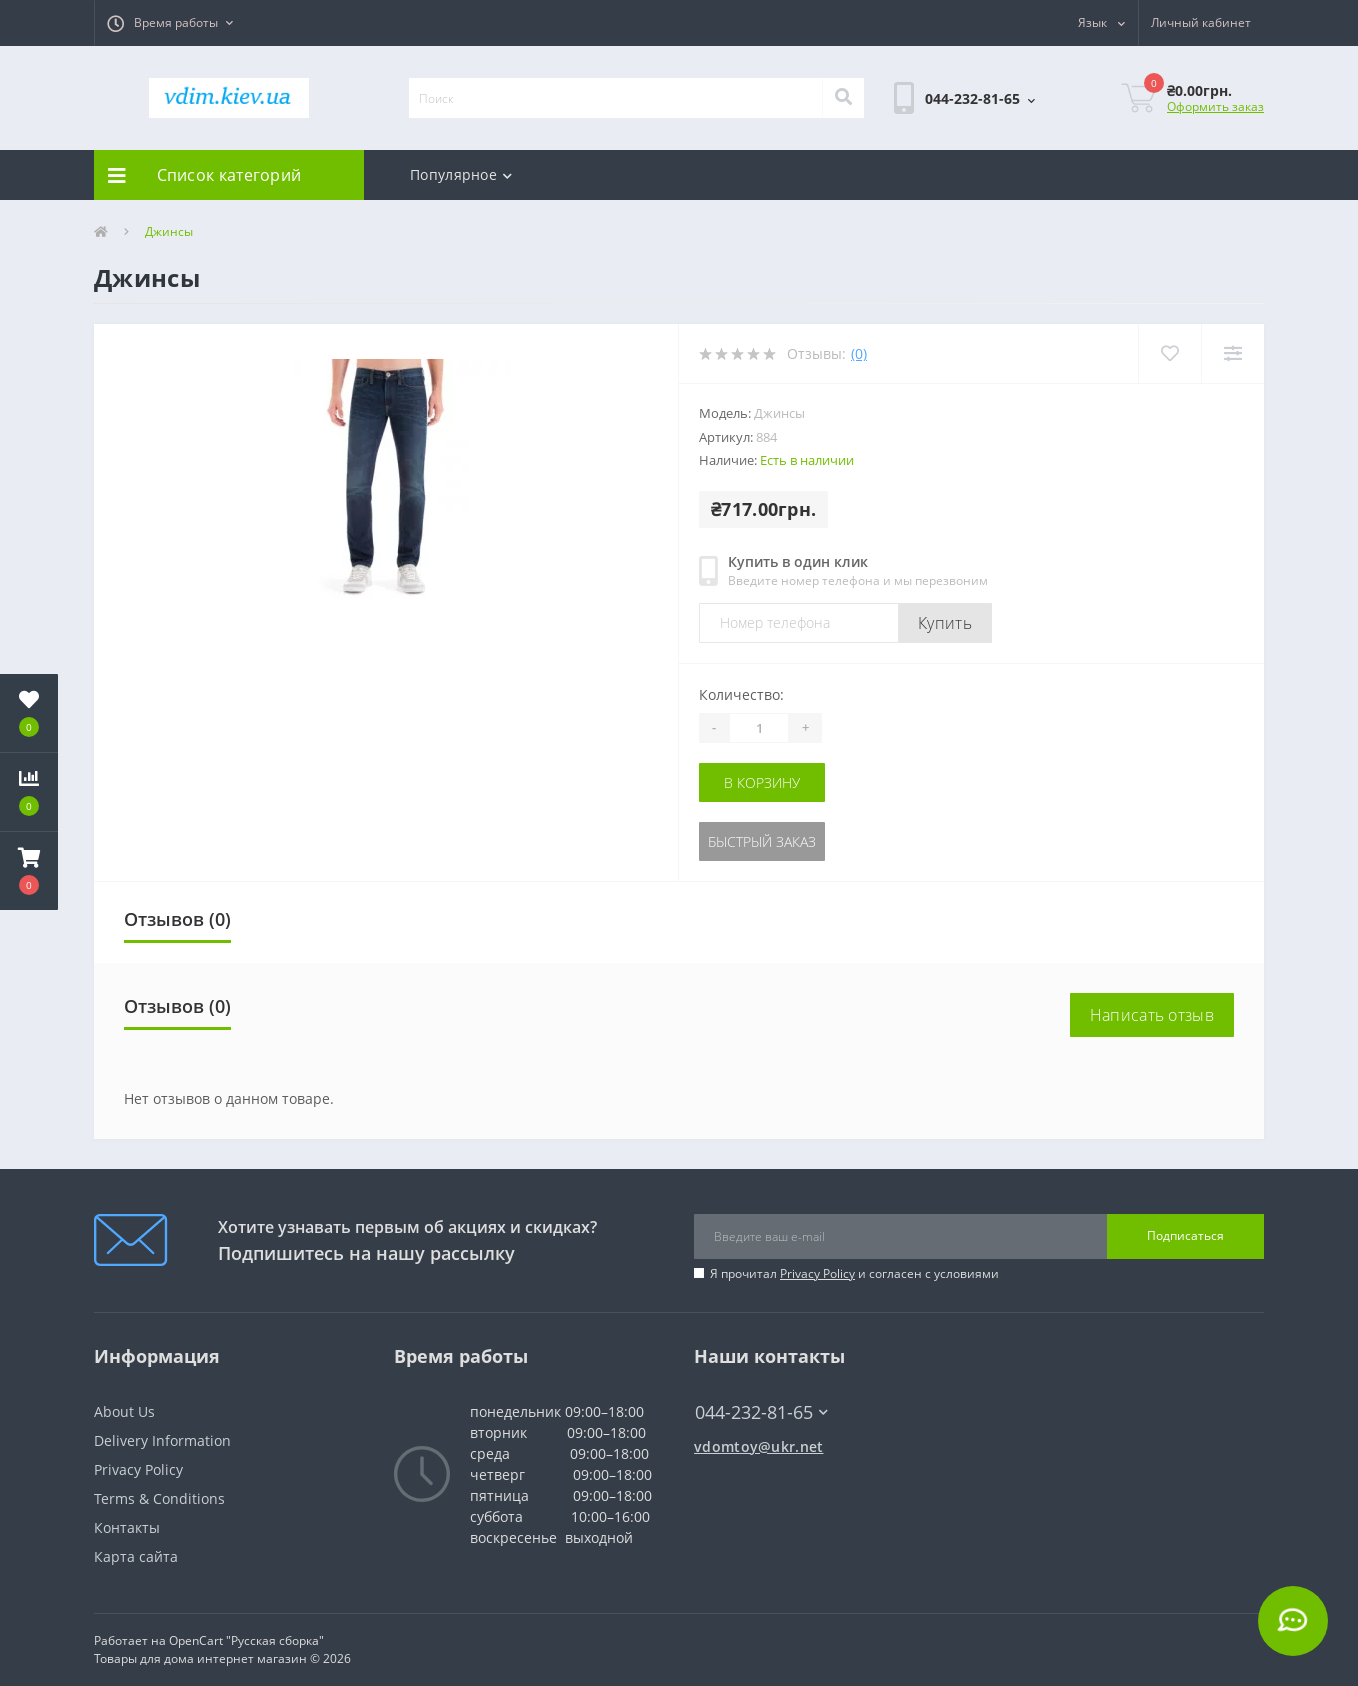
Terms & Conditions (159, 1498)
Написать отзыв (1152, 1015)
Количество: (741, 694)
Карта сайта (136, 1556)
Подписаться (1185, 1235)
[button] (170, 23)
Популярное (461, 174)
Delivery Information (162, 1440)
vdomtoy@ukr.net (759, 1446)
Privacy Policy (817, 1273)
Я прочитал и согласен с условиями (854, 1273)
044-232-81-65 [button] (761, 1412)
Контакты (127, 1527)
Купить (945, 623)
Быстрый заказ (762, 841)
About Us (124, 1411)
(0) (859, 353)
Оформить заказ (1215, 106)
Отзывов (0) (177, 919)
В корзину (762, 782)
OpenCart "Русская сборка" (246, 1640)
